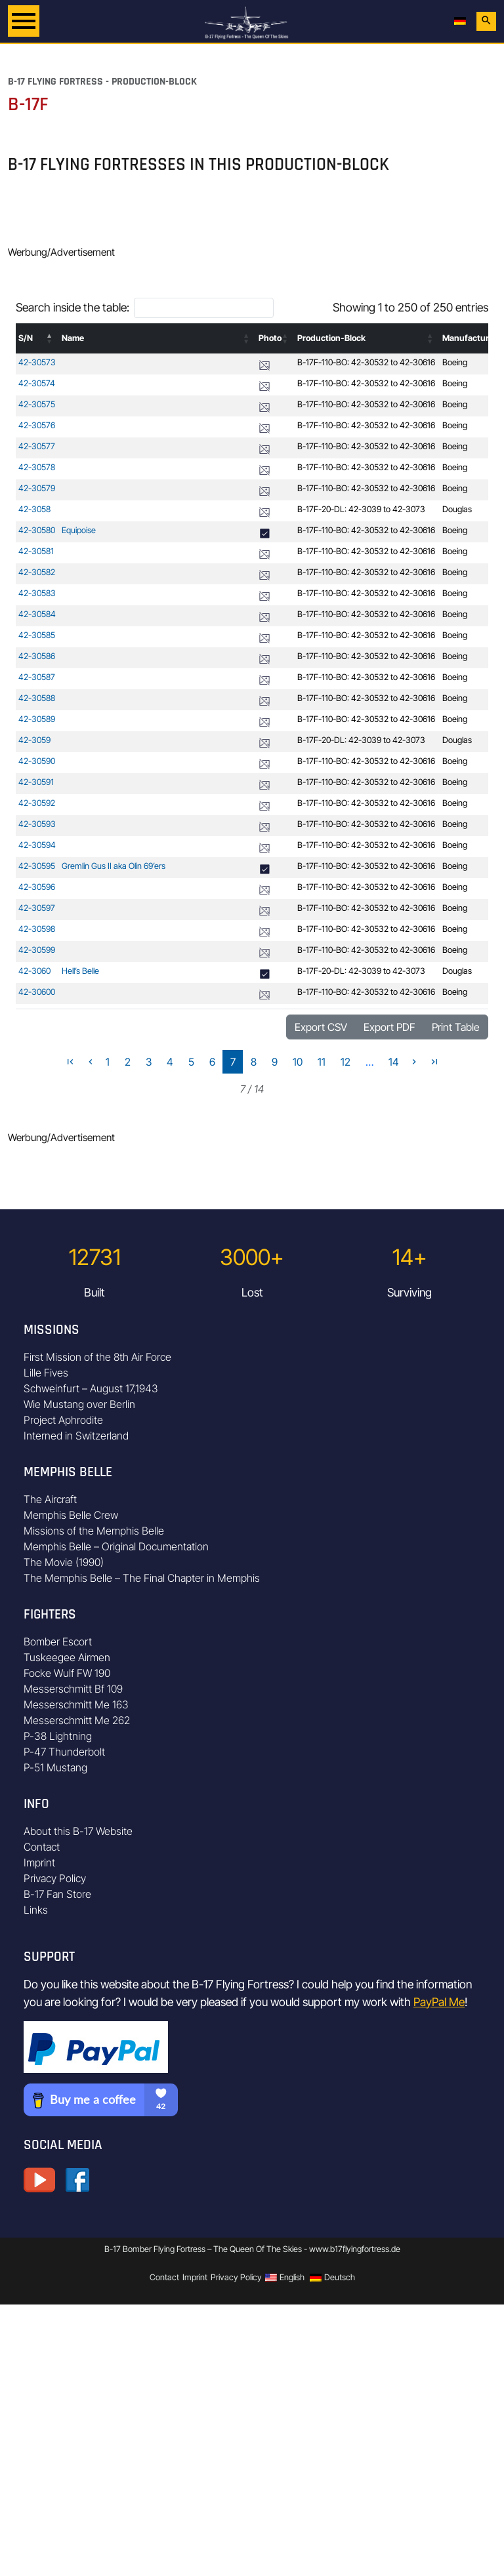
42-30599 (36, 950)
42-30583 (37, 593)
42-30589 (36, 719)
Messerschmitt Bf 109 (73, 1688)
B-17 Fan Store (57, 1894)
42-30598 (36, 929)
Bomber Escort (58, 1641)
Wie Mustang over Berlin (79, 1404)
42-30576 (36, 425)
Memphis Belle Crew (71, 1514)
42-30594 (37, 845)
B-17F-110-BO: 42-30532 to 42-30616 (366, 362)
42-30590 (36, 761)
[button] (50, 338)
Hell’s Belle (80, 971)
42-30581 (36, 551)
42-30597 (36, 908)
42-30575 (36, 404)
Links (36, 1909)
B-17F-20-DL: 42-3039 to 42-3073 (361, 509)
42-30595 (36, 866)
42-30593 (37, 824)
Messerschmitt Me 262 (77, 1720)
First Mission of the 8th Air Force (97, 1356)
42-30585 (36, 635)
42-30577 (36, 446)
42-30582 (36, 572)
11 (322, 1061)
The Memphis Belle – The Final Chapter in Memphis (142, 1577)
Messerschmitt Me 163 (76, 1704)
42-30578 (36, 467)
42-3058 (34, 509)
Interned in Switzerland (76, 1435)
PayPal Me (439, 2002)
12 (345, 1061)
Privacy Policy (55, 1878)
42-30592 (36, 803)
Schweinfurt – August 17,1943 (91, 1388)
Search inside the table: (72, 307)
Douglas (457, 509)
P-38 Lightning (58, 1735)
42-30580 (36, 530)
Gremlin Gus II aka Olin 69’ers (113, 866)
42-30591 (36, 782)
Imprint (39, 1862)
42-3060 (34, 971)
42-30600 (36, 992)
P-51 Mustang (55, 1767)
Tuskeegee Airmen (67, 1657)
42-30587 (36, 677)
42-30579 (36, 488)
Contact (42, 1846)
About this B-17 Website (78, 1831)
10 (298, 1061)
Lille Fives (46, 1372)
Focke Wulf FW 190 (67, 1673)
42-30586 (36, 656)
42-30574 (36, 383)
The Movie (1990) (64, 1562)
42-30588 (36, 698)
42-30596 (36, 887)
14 (393, 1061)
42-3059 (34, 740)
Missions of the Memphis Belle (94, 1530)
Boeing (454, 362)
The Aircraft (50, 1499)
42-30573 (37, 362)
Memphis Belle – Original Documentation (116, 1546)
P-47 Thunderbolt (64, 1751)
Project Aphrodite (63, 1419)
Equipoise (79, 530)
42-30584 (37, 614)
